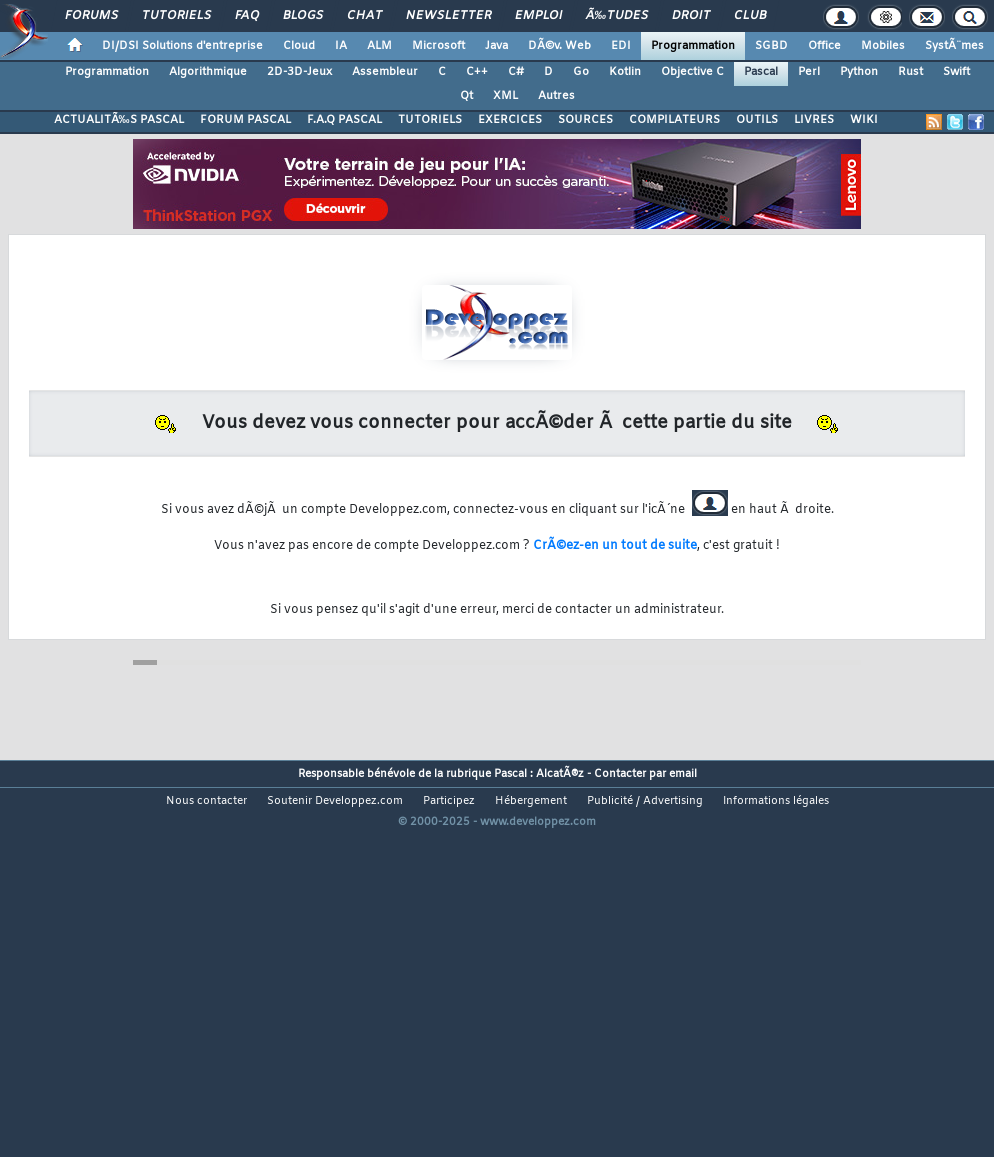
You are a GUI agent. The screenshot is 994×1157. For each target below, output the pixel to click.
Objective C (692, 72)
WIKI (864, 120)
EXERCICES (510, 120)
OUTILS (757, 120)
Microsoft (438, 46)
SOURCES (585, 120)
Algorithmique (208, 72)
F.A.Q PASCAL (344, 120)
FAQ (247, 16)
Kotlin (625, 72)
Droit (691, 16)
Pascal (761, 72)
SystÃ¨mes (954, 46)
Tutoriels (176, 16)
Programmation (693, 46)
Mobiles (883, 46)
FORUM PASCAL (245, 120)
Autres (556, 96)
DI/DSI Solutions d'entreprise (182, 46)
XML (505, 96)
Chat (364, 16)
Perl (809, 72)
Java (496, 46)
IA (341, 46)
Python (859, 72)
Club (750, 16)
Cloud (299, 46)
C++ (477, 72)
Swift (956, 72)
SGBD (771, 46)
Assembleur (385, 72)
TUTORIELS (430, 120)
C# (516, 72)
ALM (379, 46)
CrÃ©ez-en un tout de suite (615, 546)
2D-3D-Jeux (299, 72)
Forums (91, 16)
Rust (910, 72)
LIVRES (814, 120)
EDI (621, 46)
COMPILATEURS (674, 120)
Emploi (538, 16)
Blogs (303, 16)
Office (824, 46)
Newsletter (448, 16)
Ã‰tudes (617, 16)
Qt (466, 96)
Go (581, 72)
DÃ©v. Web (559, 46)
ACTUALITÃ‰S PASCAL (119, 120)
